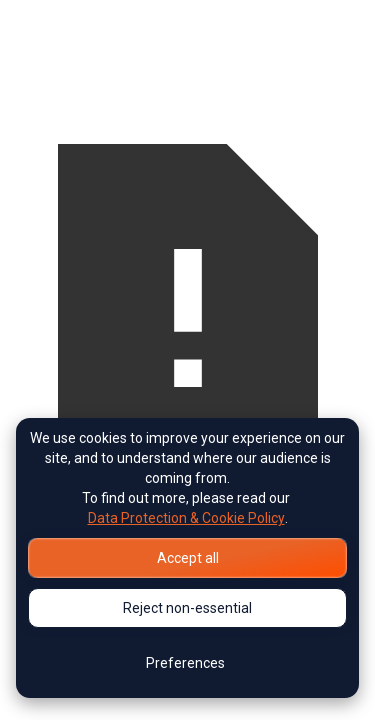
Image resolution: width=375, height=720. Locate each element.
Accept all (188, 558)
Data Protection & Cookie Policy (186, 518)
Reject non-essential (187, 608)
